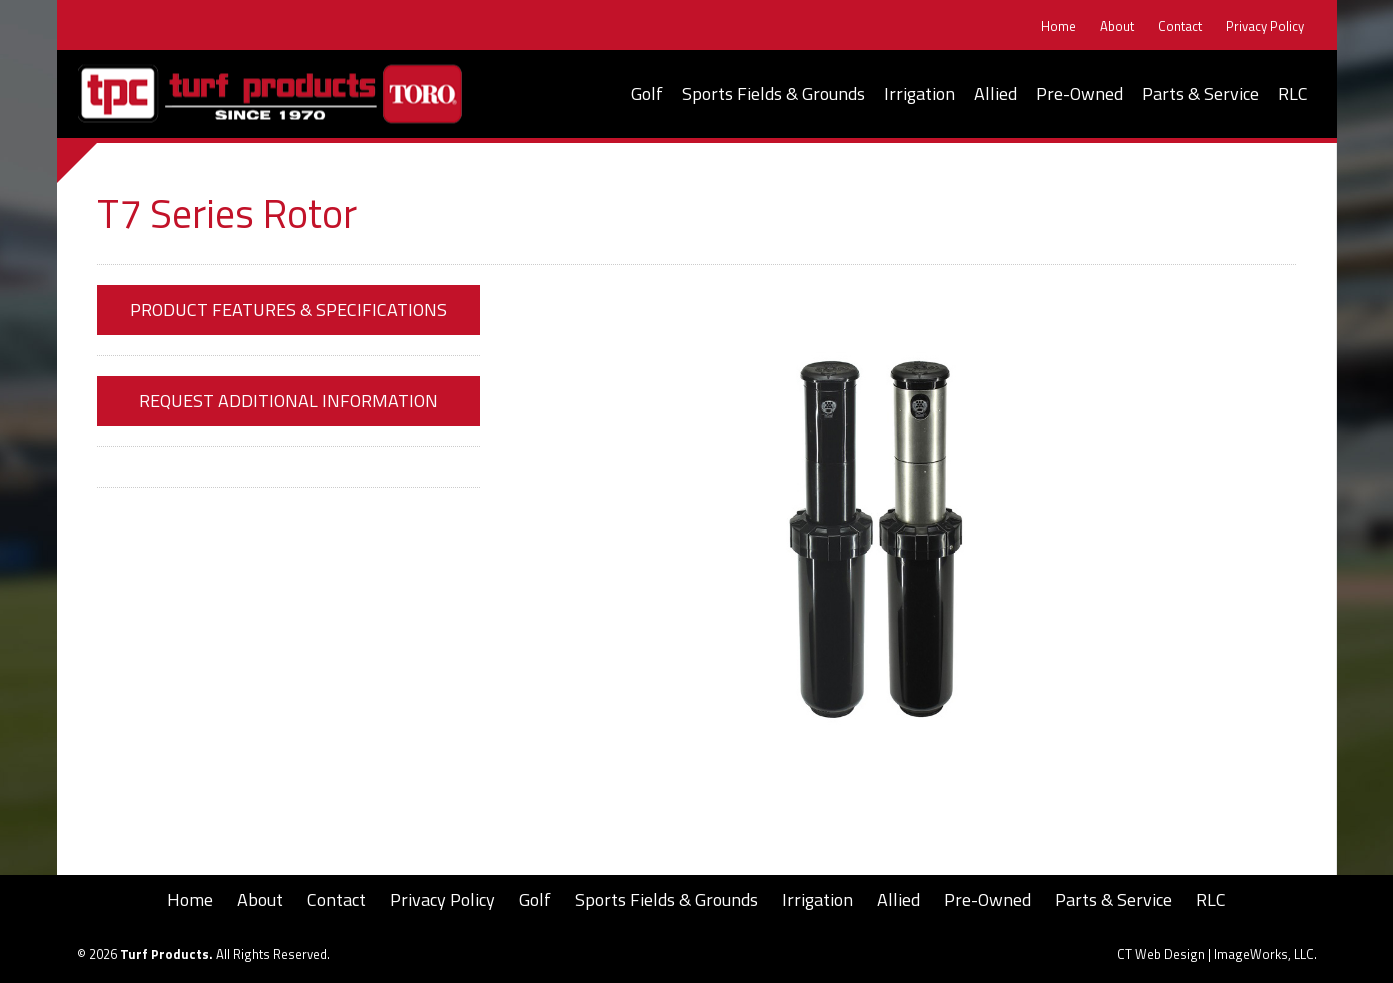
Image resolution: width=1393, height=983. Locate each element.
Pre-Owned (1079, 93)
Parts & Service (1200, 93)
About (1117, 26)
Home (1058, 26)
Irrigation (919, 93)
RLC (1293, 93)
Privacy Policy (1265, 26)
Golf (647, 93)
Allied (995, 93)
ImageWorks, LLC (1264, 954)
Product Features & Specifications (288, 309)
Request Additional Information (288, 400)
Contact (1180, 26)
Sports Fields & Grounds (773, 93)
